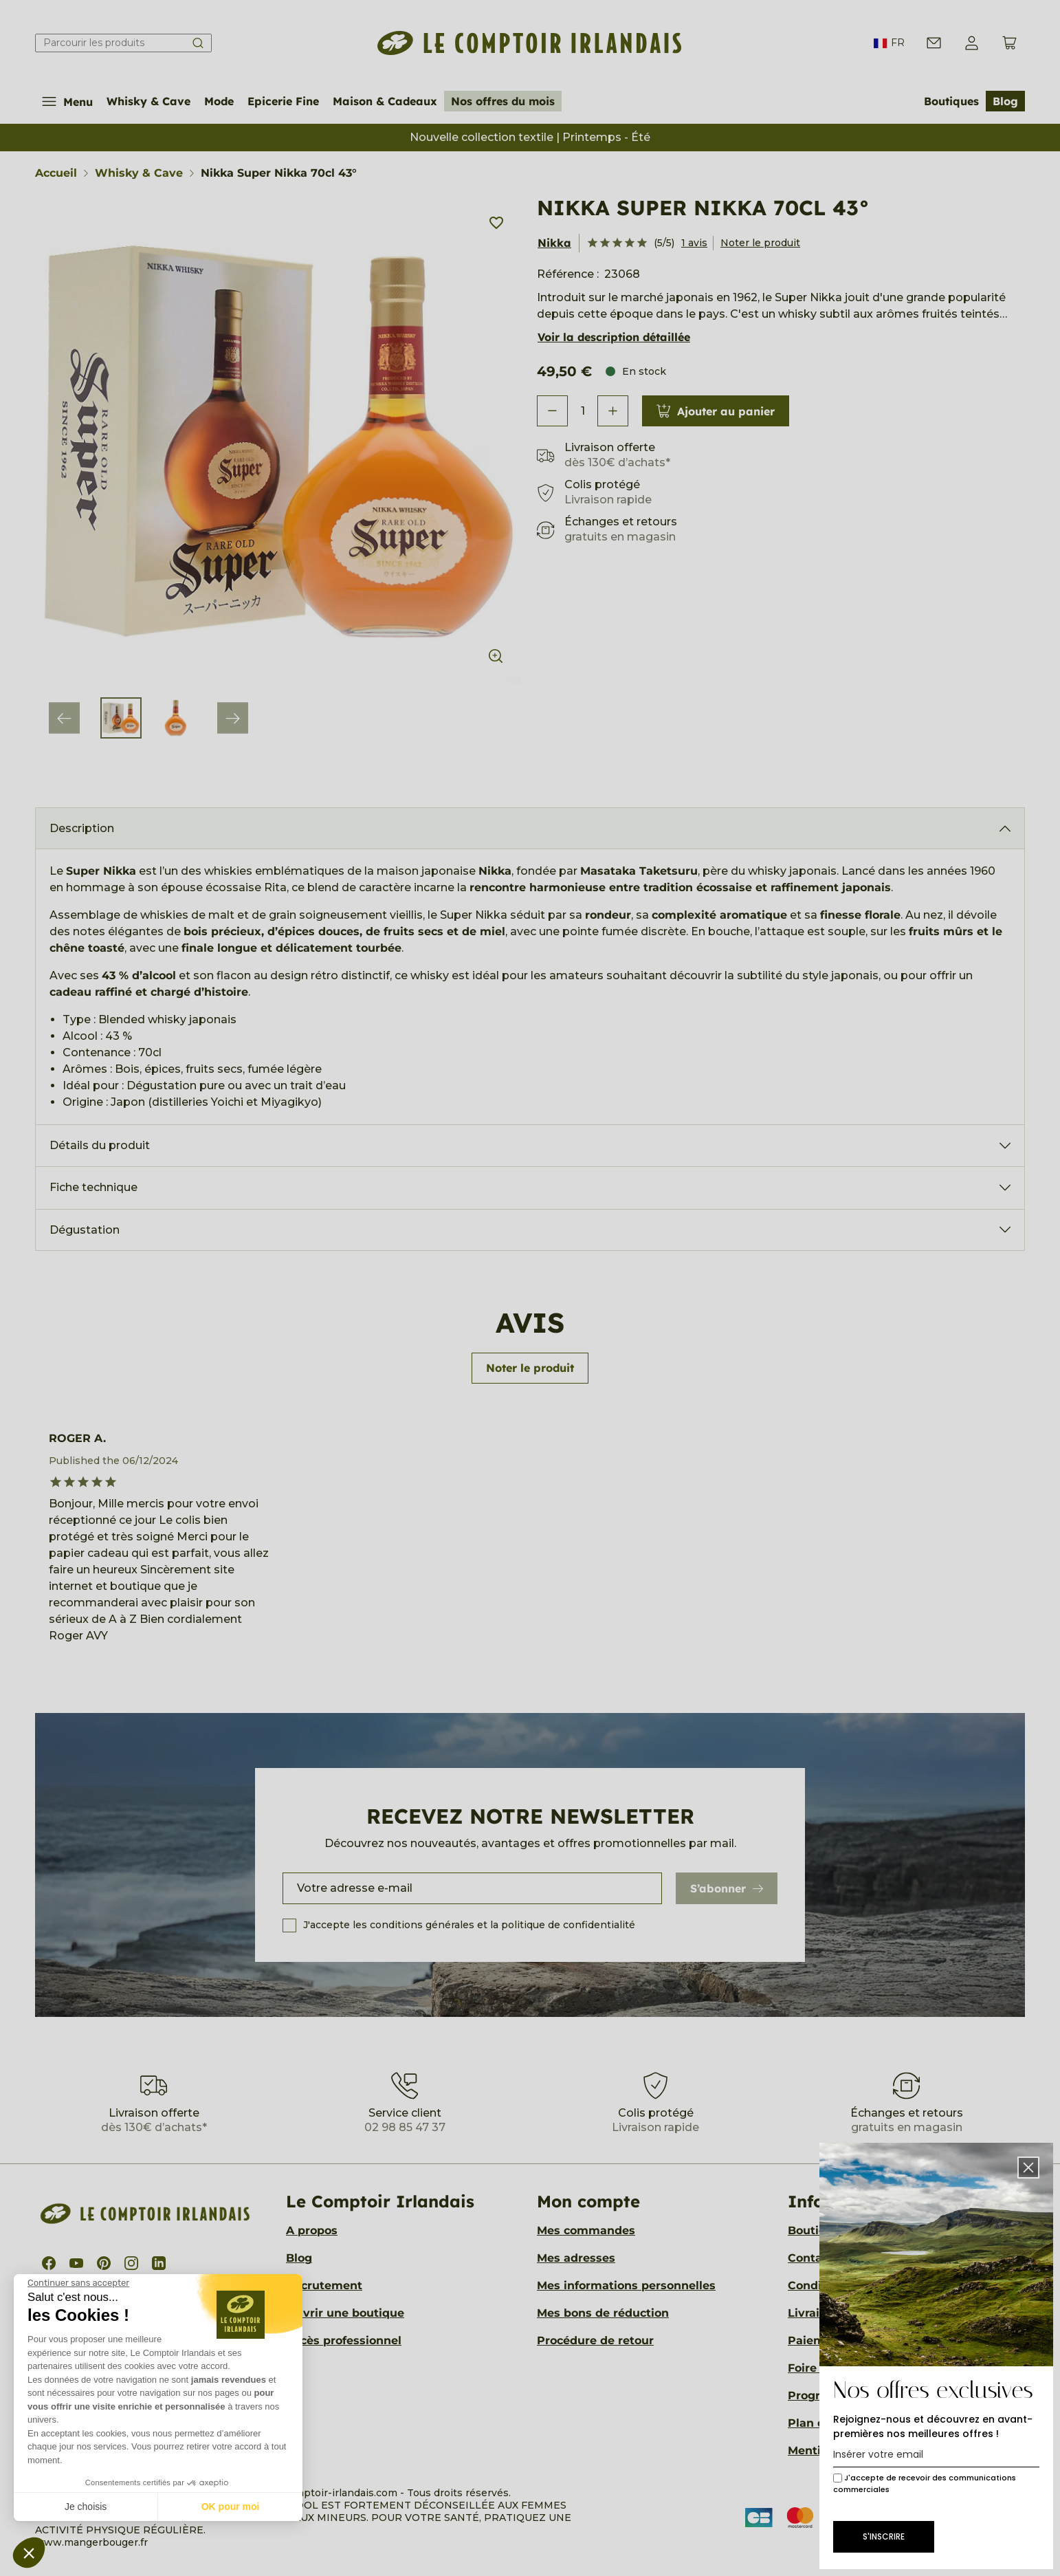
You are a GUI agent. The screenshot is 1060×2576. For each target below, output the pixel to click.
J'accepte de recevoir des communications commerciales (924, 2483)
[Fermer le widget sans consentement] (78, 2283)
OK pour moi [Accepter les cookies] (230, 2506)
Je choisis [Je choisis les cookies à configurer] (86, 2506)
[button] (28, 2552)
